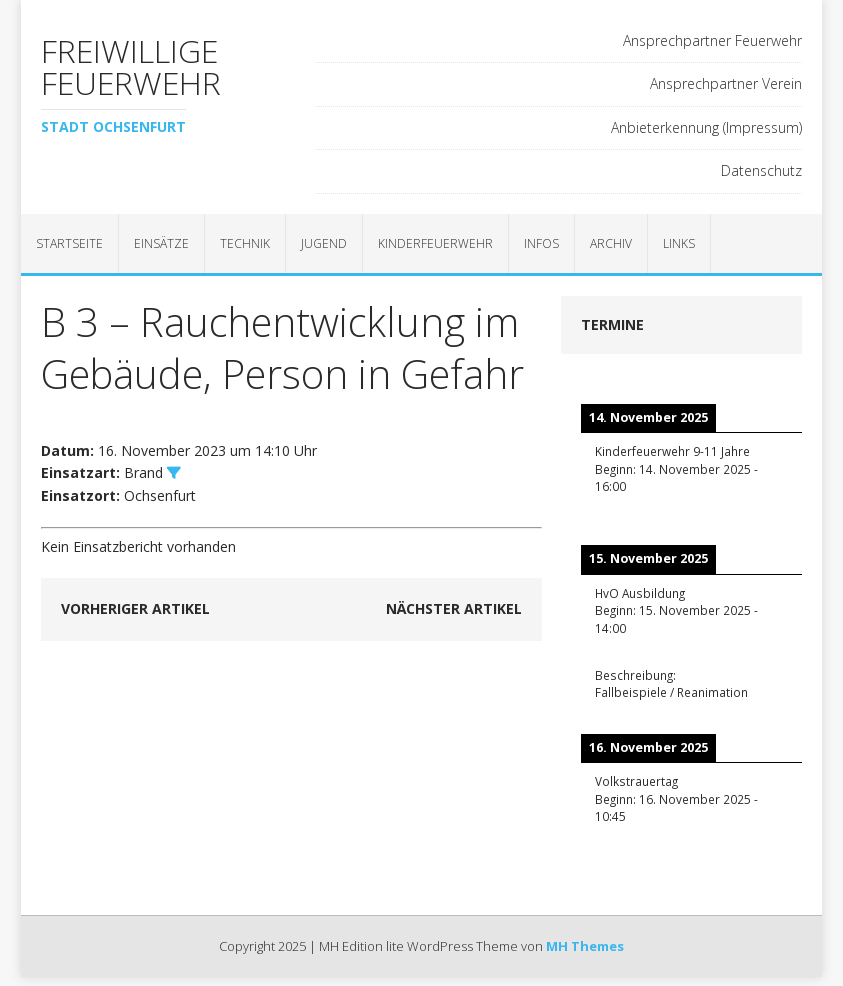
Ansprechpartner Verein (726, 83)
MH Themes (585, 946)
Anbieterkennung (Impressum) (706, 127)
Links (679, 243)
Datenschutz (761, 170)
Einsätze (161, 243)
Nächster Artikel (454, 608)
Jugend (324, 243)
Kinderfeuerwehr (435, 243)
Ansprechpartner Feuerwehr (712, 40)
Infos (541, 243)
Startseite (69, 243)
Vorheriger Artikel (135, 608)
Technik (245, 243)
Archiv (611, 243)
